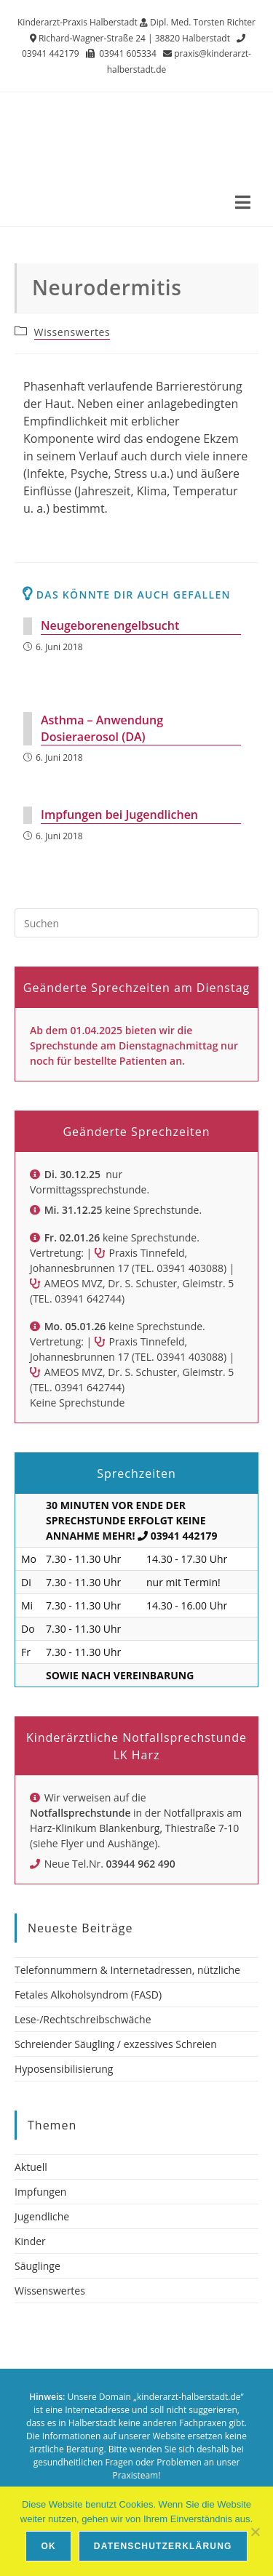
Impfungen (40, 2192)
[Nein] (255, 2531)
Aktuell (31, 2167)
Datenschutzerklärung (163, 2546)
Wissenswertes (72, 332)
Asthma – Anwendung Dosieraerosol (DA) (102, 728)
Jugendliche (42, 2216)
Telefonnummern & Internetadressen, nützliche (127, 1970)
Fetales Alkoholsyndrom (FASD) (88, 1994)
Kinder (30, 2241)
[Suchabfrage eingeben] (136, 922)
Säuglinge (37, 2266)
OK (48, 2546)
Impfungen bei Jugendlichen (119, 815)
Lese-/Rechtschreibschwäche (83, 2019)
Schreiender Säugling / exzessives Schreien (116, 2044)
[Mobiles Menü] (243, 204)
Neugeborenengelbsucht (110, 625)
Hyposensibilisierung (64, 2069)
